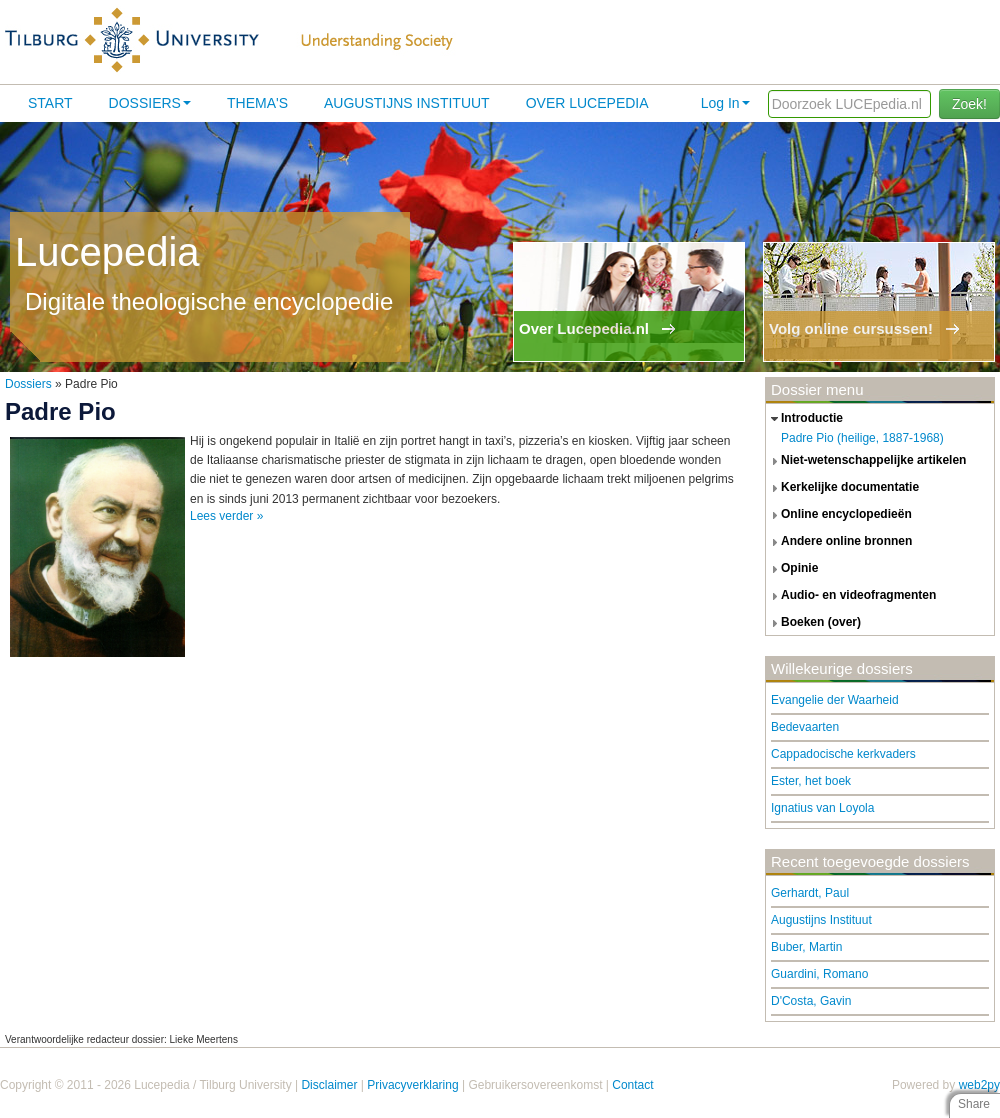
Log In (725, 103)
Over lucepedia (587, 103)
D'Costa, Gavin (811, 1001)
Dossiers (150, 103)
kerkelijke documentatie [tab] (842, 488)
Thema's (257, 103)
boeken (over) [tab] (813, 623)
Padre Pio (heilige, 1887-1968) (862, 438)
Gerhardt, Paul (810, 893)
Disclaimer (329, 1085)
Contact (632, 1085)
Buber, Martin (806, 947)
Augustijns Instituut (407, 103)
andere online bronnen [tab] (839, 542)
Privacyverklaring (412, 1085)
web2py (979, 1085)
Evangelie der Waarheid (835, 700)
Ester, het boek (811, 781)
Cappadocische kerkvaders (843, 754)
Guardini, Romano (819, 974)
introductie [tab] (804, 419)
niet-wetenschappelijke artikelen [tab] (866, 461)
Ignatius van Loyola (822, 808)
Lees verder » (226, 516)
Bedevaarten (805, 727)
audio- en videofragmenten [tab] (851, 596)
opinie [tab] (792, 569)
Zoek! (969, 104)
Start (50, 103)
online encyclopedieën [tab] (839, 515)
